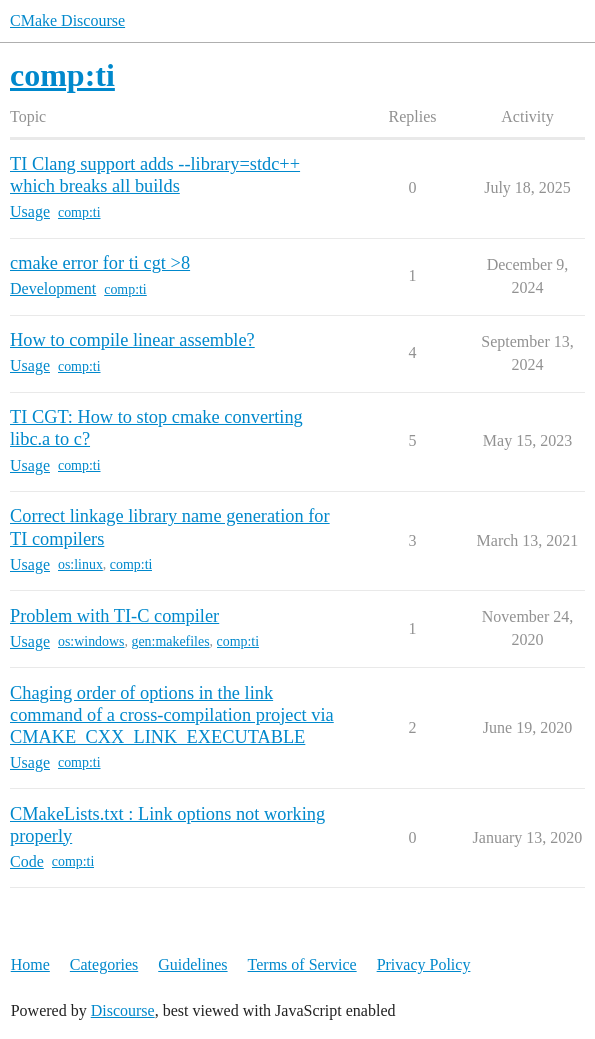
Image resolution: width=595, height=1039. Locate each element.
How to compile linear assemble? (132, 340)
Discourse (123, 1010)
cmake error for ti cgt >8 (100, 263)
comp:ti (79, 212)
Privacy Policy (424, 964)
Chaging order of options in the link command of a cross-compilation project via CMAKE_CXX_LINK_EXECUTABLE (172, 715)
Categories (104, 964)
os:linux (80, 564)
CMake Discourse (67, 20)
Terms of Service (302, 964)
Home (30, 964)
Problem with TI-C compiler (114, 616)
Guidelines (192, 964)
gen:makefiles (170, 641)
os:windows (91, 641)
